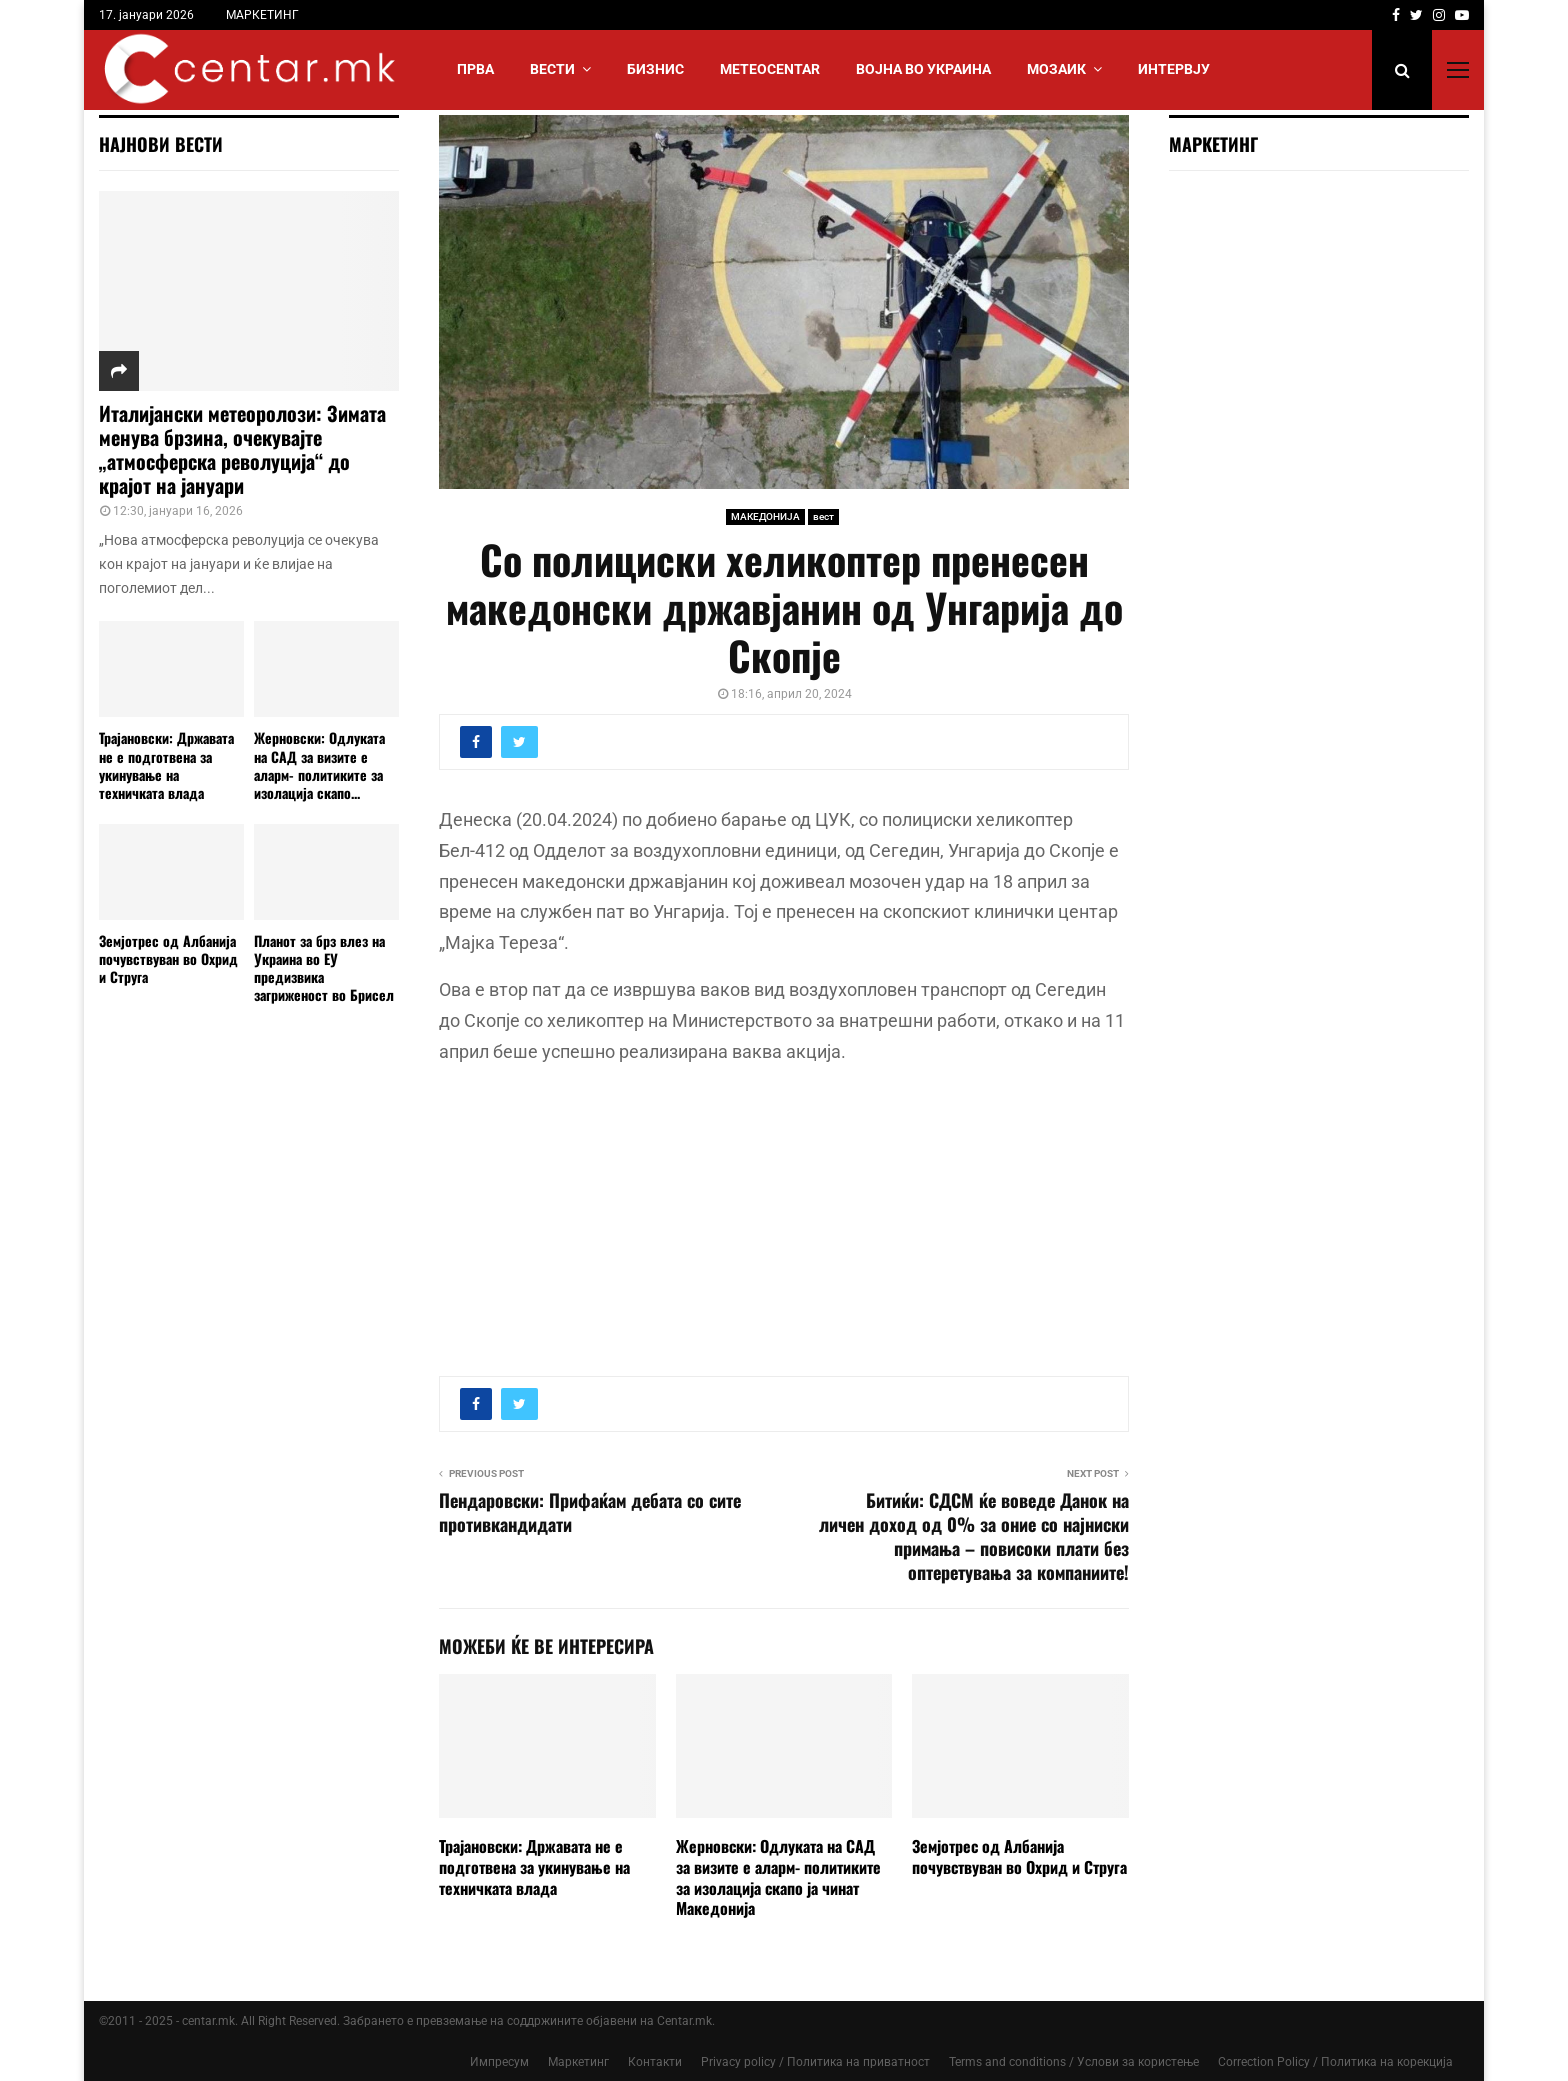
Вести (552, 69)
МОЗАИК (1056, 69)
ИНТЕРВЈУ (1174, 69)
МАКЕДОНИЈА (765, 516)
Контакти (655, 2062)
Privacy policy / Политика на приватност (815, 2062)
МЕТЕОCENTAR (770, 69)
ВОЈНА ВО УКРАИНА (923, 69)
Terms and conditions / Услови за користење (1074, 2062)
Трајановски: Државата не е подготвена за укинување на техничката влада (534, 1867)
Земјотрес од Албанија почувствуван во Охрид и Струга (1019, 1856)
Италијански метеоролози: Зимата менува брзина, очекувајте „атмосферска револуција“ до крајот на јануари (242, 449)
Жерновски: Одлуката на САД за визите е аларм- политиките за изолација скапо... (319, 764)
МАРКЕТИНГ (262, 15)
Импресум (499, 2062)
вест (823, 516)
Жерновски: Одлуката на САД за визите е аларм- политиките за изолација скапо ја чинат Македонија (778, 1877)
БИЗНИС (655, 69)
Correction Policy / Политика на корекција (1335, 2062)
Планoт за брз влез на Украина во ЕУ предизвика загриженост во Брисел (324, 967)
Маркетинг (578, 2062)
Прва (475, 69)
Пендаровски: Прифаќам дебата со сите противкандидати (590, 1512)
